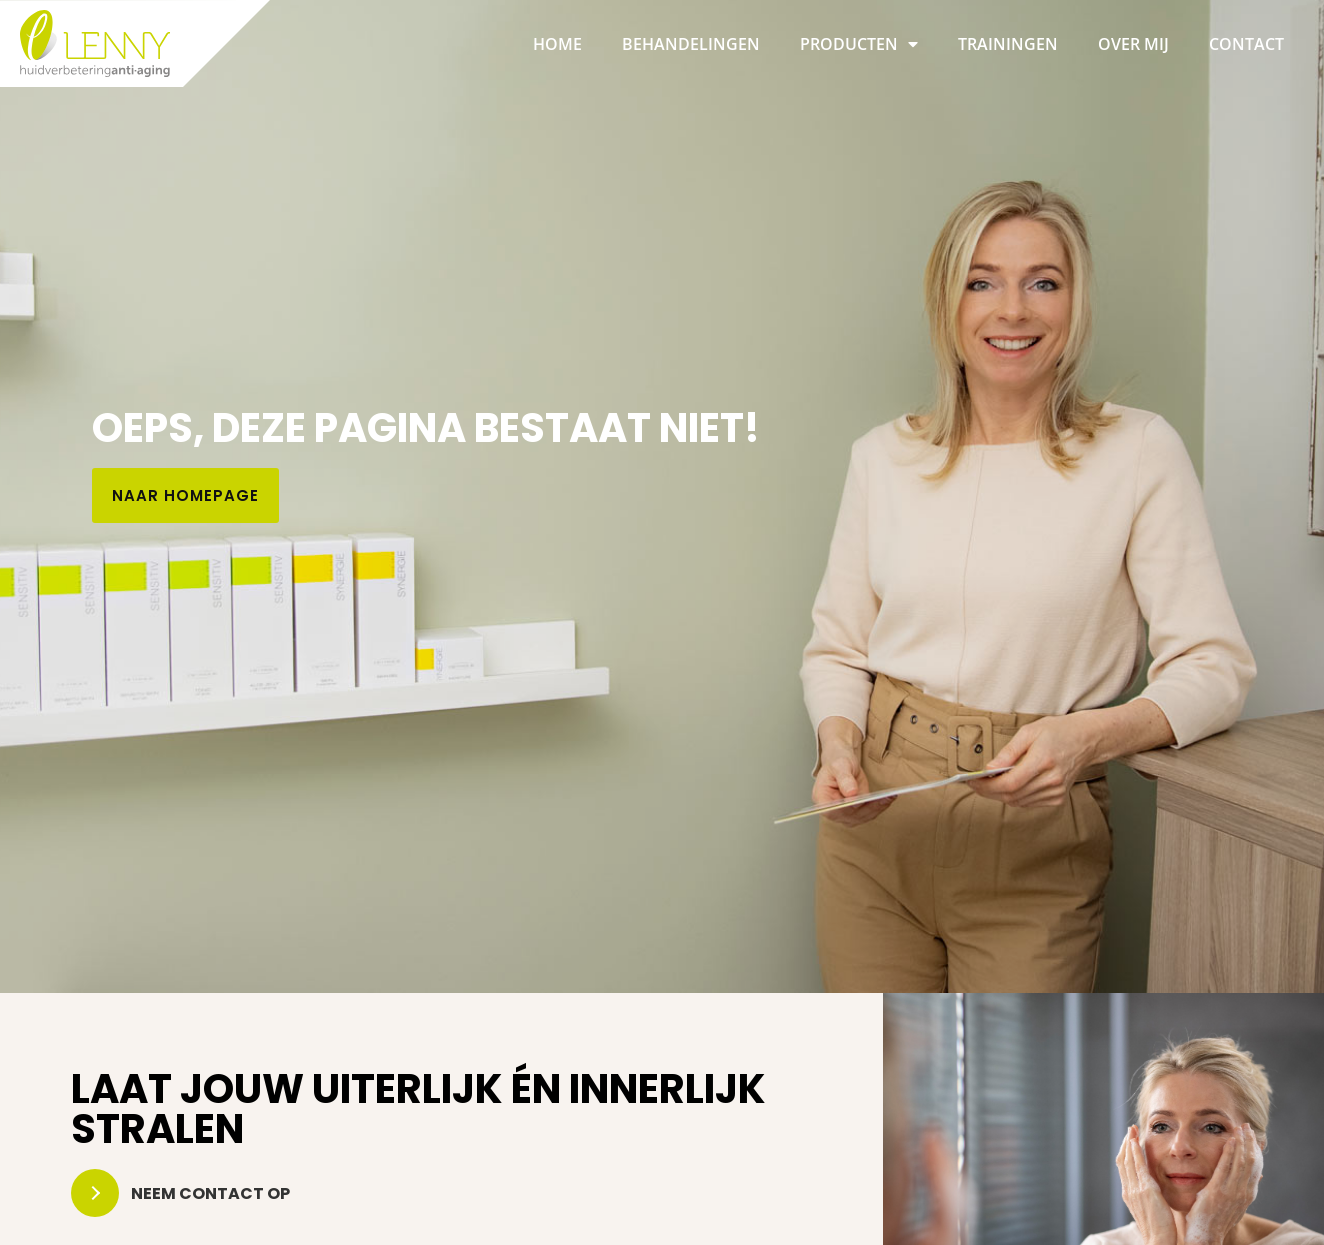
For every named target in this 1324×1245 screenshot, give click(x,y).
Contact (1246, 44)
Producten (859, 44)
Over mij (1133, 44)
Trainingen (1008, 44)
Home (557, 44)
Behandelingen (691, 44)
